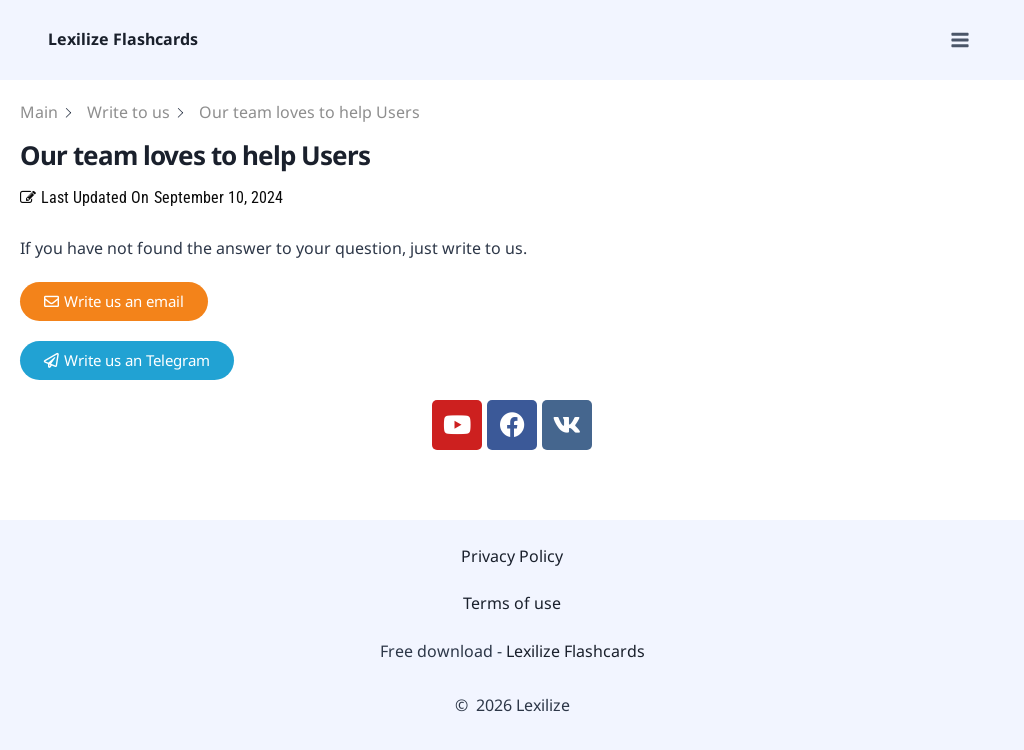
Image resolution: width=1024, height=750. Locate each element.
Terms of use (512, 603)
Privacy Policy (512, 556)
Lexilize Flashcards (575, 651)
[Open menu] (959, 39)
